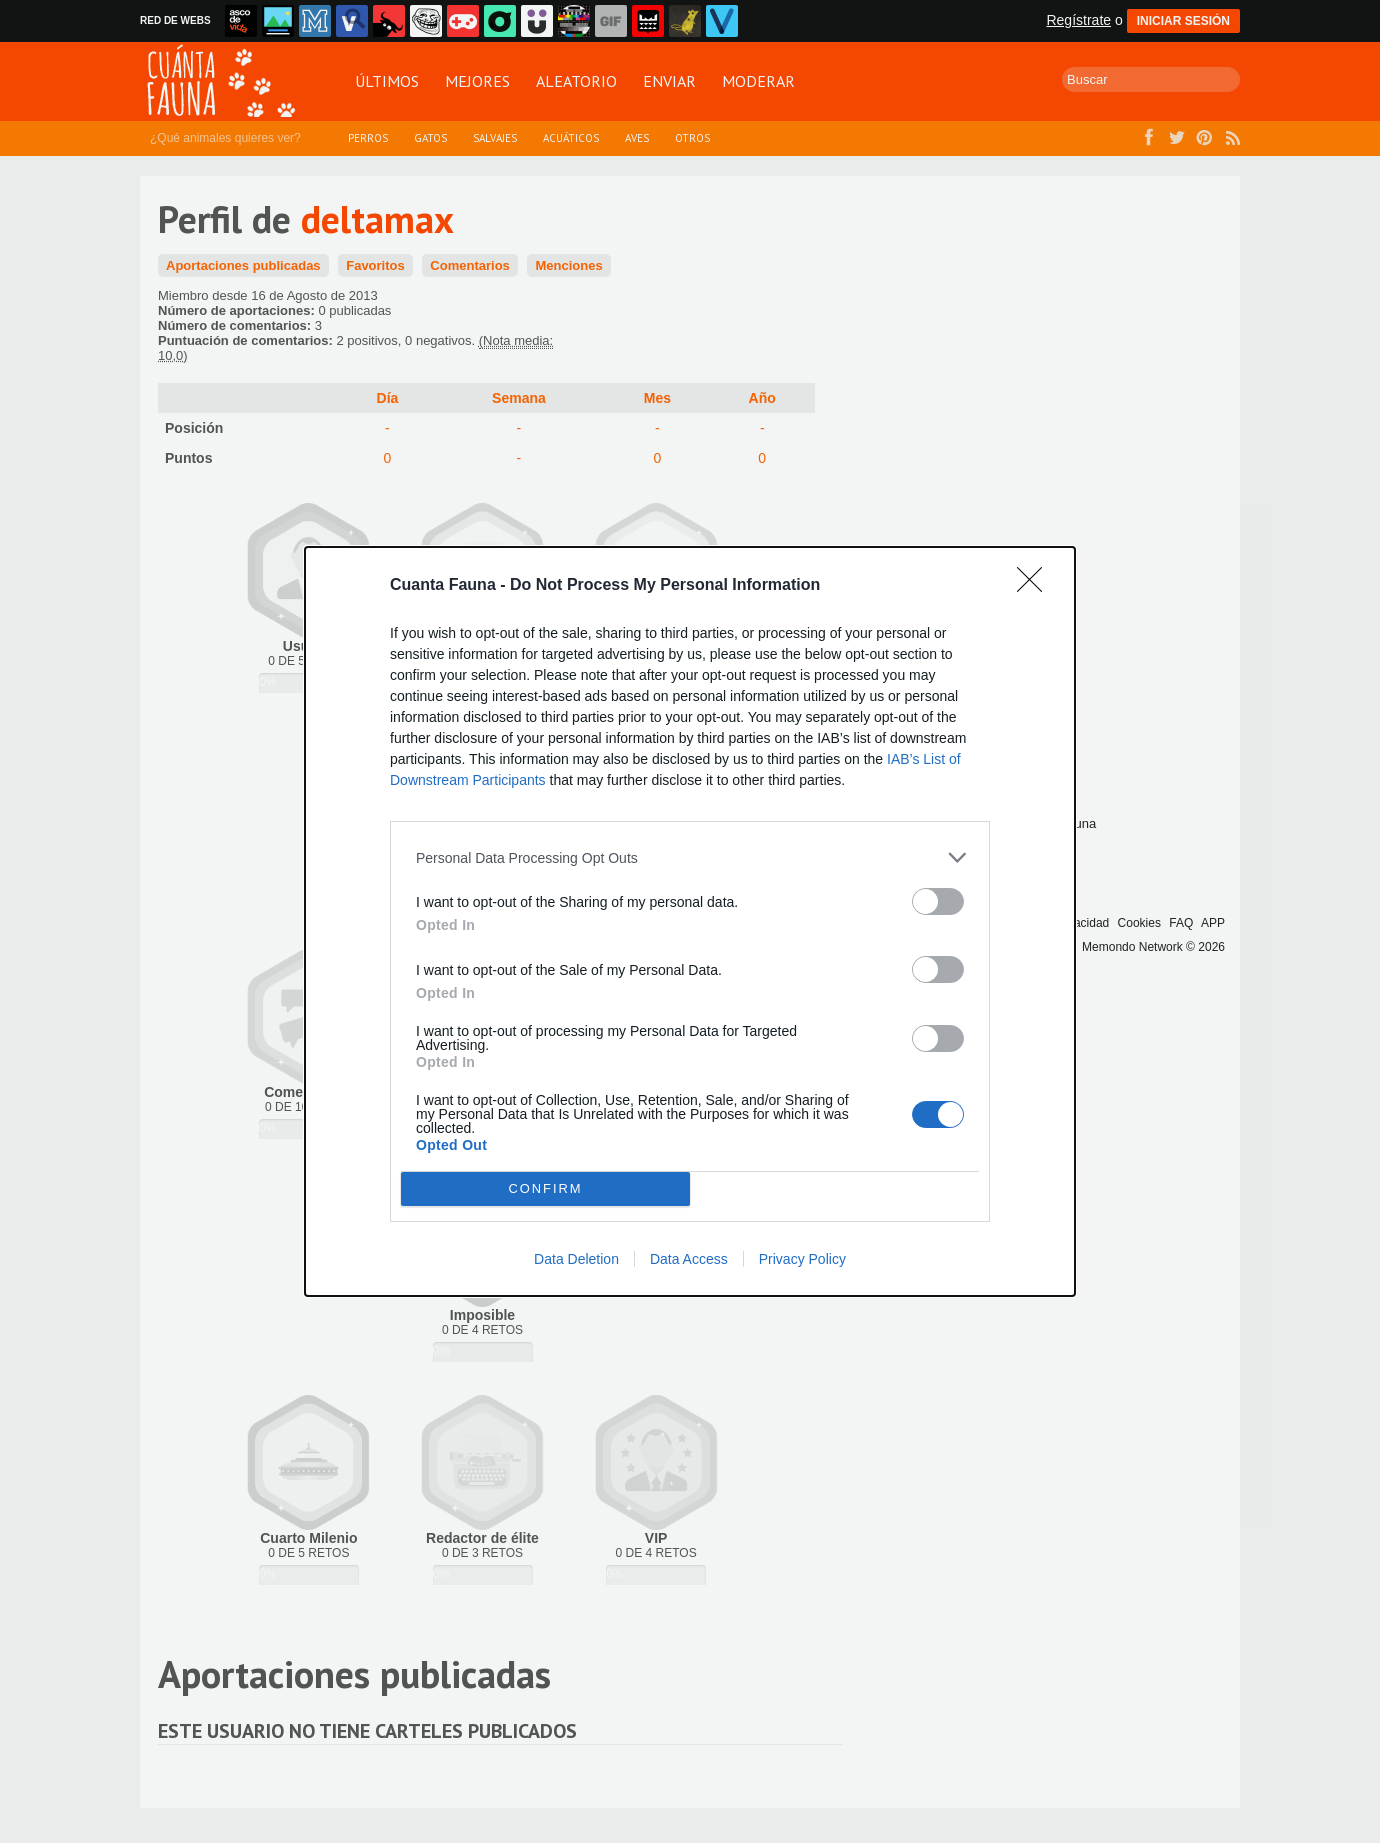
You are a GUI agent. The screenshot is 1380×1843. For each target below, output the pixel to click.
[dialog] (690, 921)
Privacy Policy (802, 1259)
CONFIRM (545, 1189)
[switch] (938, 901)
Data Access (689, 1259)
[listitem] (690, 857)
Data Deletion (576, 1259)
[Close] (1036, 586)
